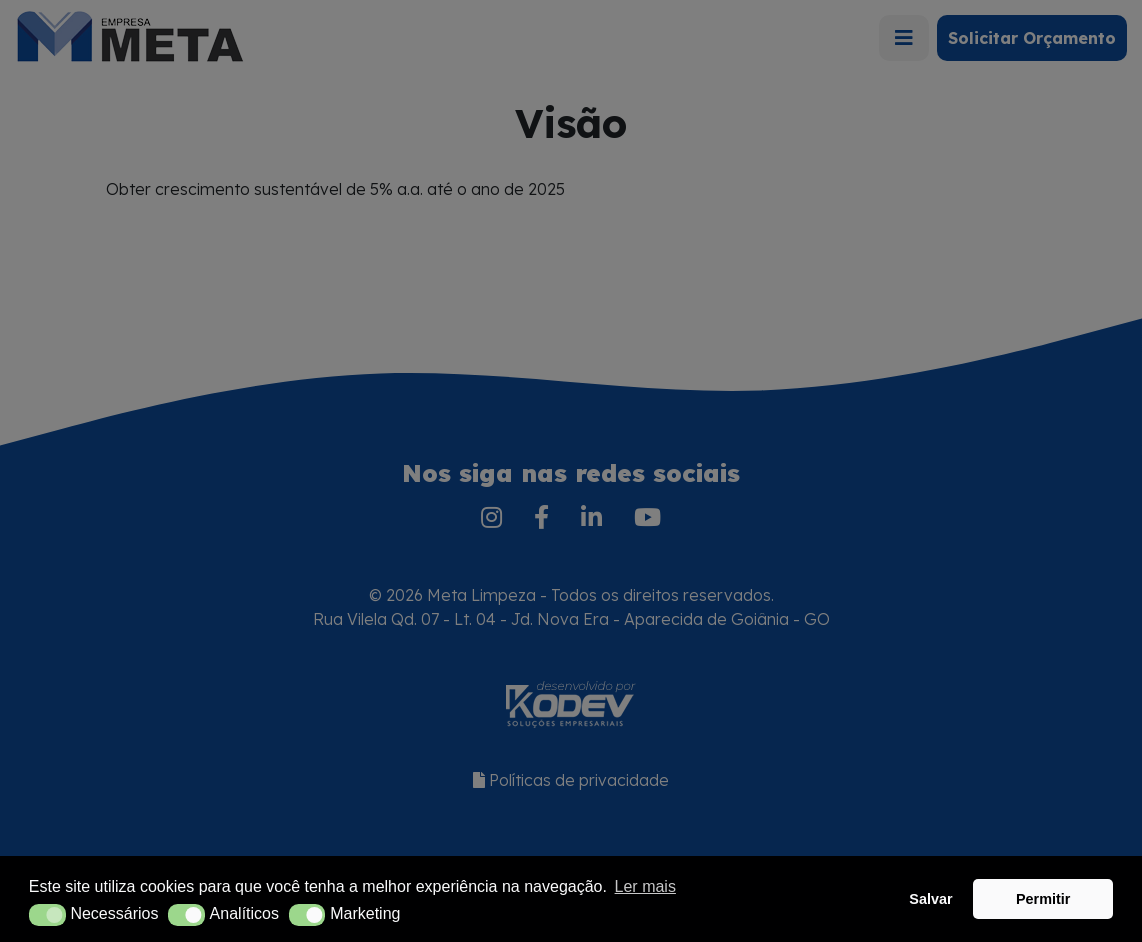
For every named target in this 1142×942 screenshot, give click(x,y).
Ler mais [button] (645, 886)
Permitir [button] (1043, 899)
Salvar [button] (930, 899)
